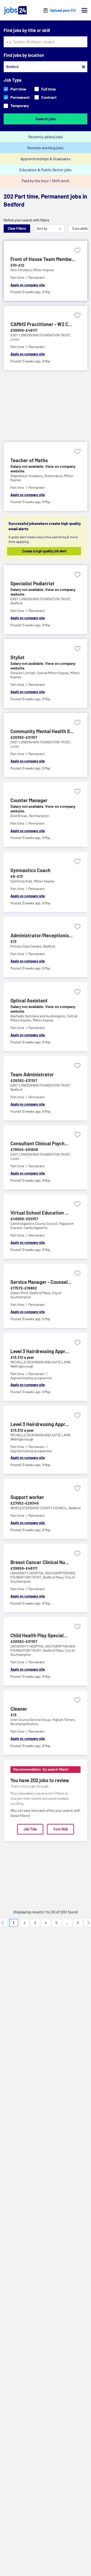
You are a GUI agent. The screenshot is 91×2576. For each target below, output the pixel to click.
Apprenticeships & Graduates (45, 158)
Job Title (30, 1829)
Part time (15, 89)
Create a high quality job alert (49, 551)
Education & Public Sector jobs (45, 169)
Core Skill (60, 1829)
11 (78, 1923)
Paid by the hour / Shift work (45, 180)
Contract (45, 97)
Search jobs (45, 118)
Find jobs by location (24, 55)
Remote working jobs (45, 147)
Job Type (13, 80)
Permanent (17, 97)
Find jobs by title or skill (27, 30)
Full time (45, 89)
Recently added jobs (45, 136)
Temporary (16, 105)
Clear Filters (17, 228)
